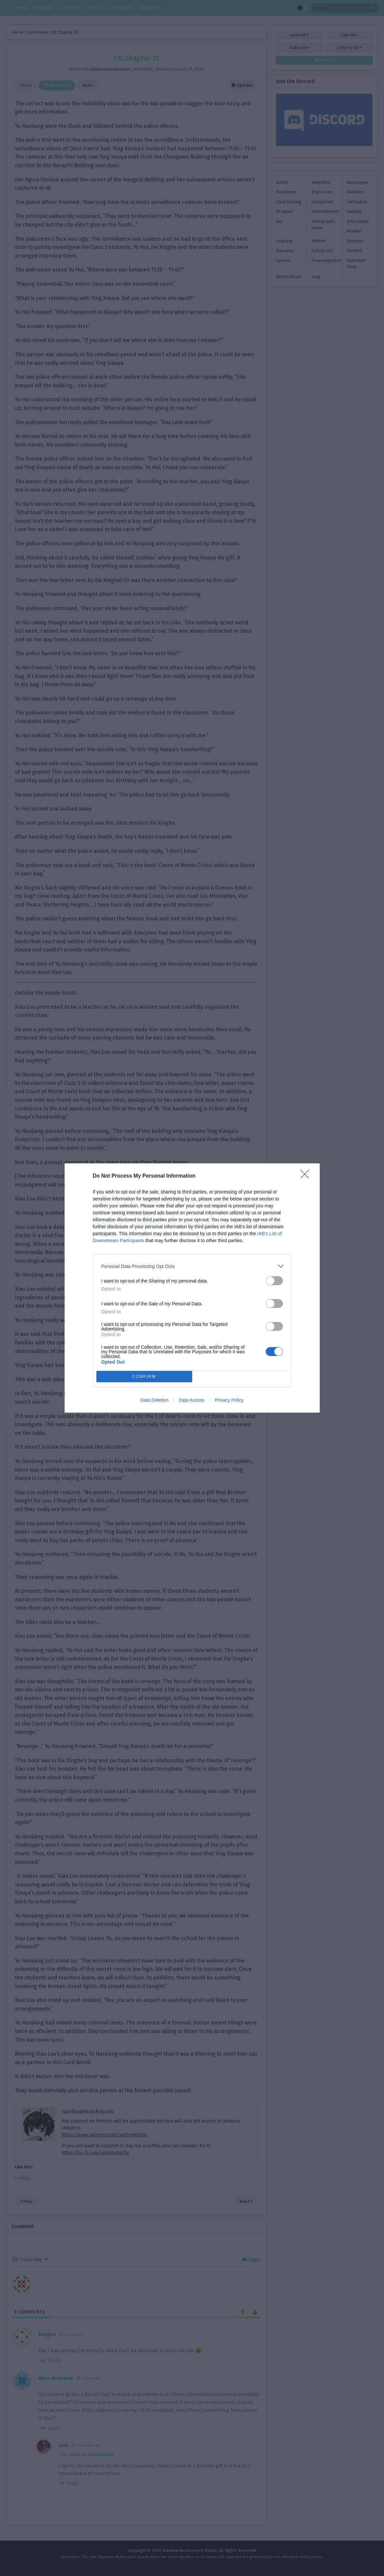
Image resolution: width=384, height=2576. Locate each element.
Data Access (191, 1400)
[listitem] (192, 1266)
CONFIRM (144, 1376)
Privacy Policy (229, 1400)
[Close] (307, 1176)
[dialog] (192, 1288)
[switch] (274, 1280)
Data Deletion (154, 1400)
